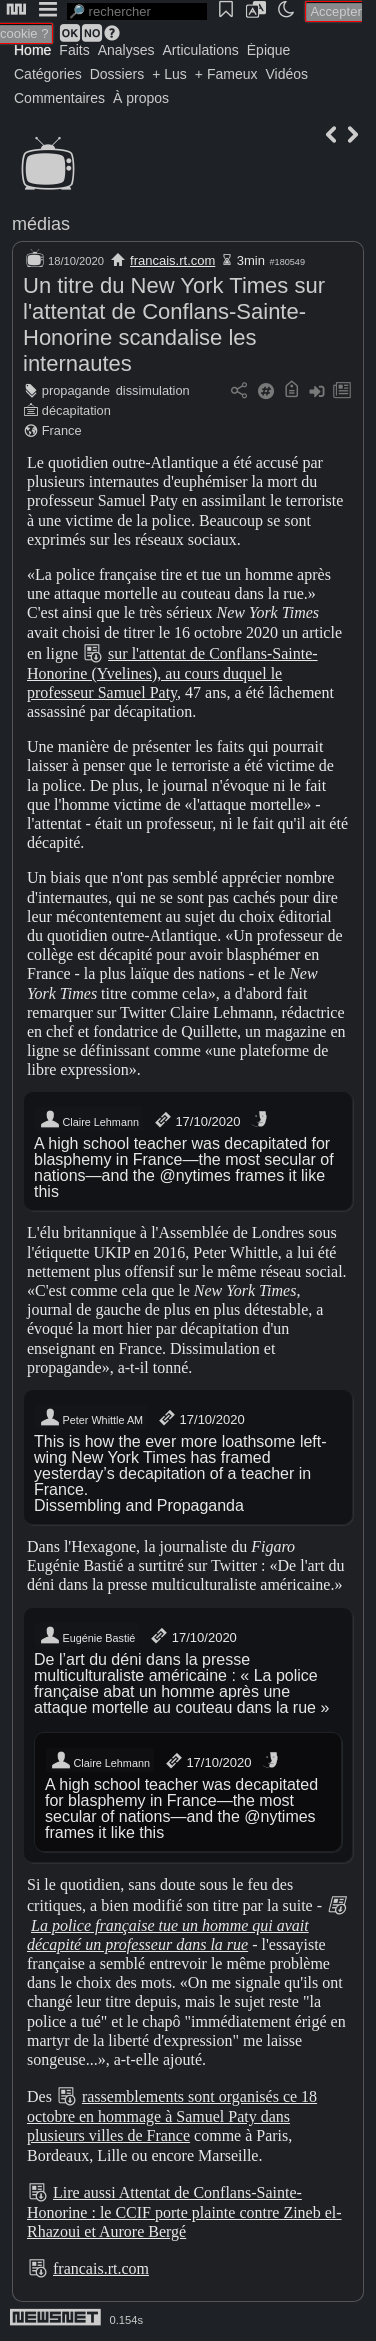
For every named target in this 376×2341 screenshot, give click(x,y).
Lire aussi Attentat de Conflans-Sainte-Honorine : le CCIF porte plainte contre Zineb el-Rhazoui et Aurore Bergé (184, 2212)
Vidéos (286, 74)
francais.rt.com (172, 260)
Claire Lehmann (89, 1120)
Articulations (201, 50)
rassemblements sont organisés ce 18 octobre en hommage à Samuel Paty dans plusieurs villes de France (172, 2116)
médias (41, 224)
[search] (137, 11)
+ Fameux (226, 74)
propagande (76, 390)
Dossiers (117, 74)
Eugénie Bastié (87, 1636)
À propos (141, 98)
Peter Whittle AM (91, 1418)
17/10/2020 (196, 1120)
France (62, 430)
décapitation (76, 410)
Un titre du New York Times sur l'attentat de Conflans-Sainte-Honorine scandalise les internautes (174, 324)
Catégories (48, 74)
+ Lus (169, 74)
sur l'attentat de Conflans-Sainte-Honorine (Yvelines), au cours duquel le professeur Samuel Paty (172, 673)
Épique (269, 50)
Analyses (126, 50)
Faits (74, 50)
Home (32, 50)
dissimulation (153, 390)
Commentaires (59, 98)
